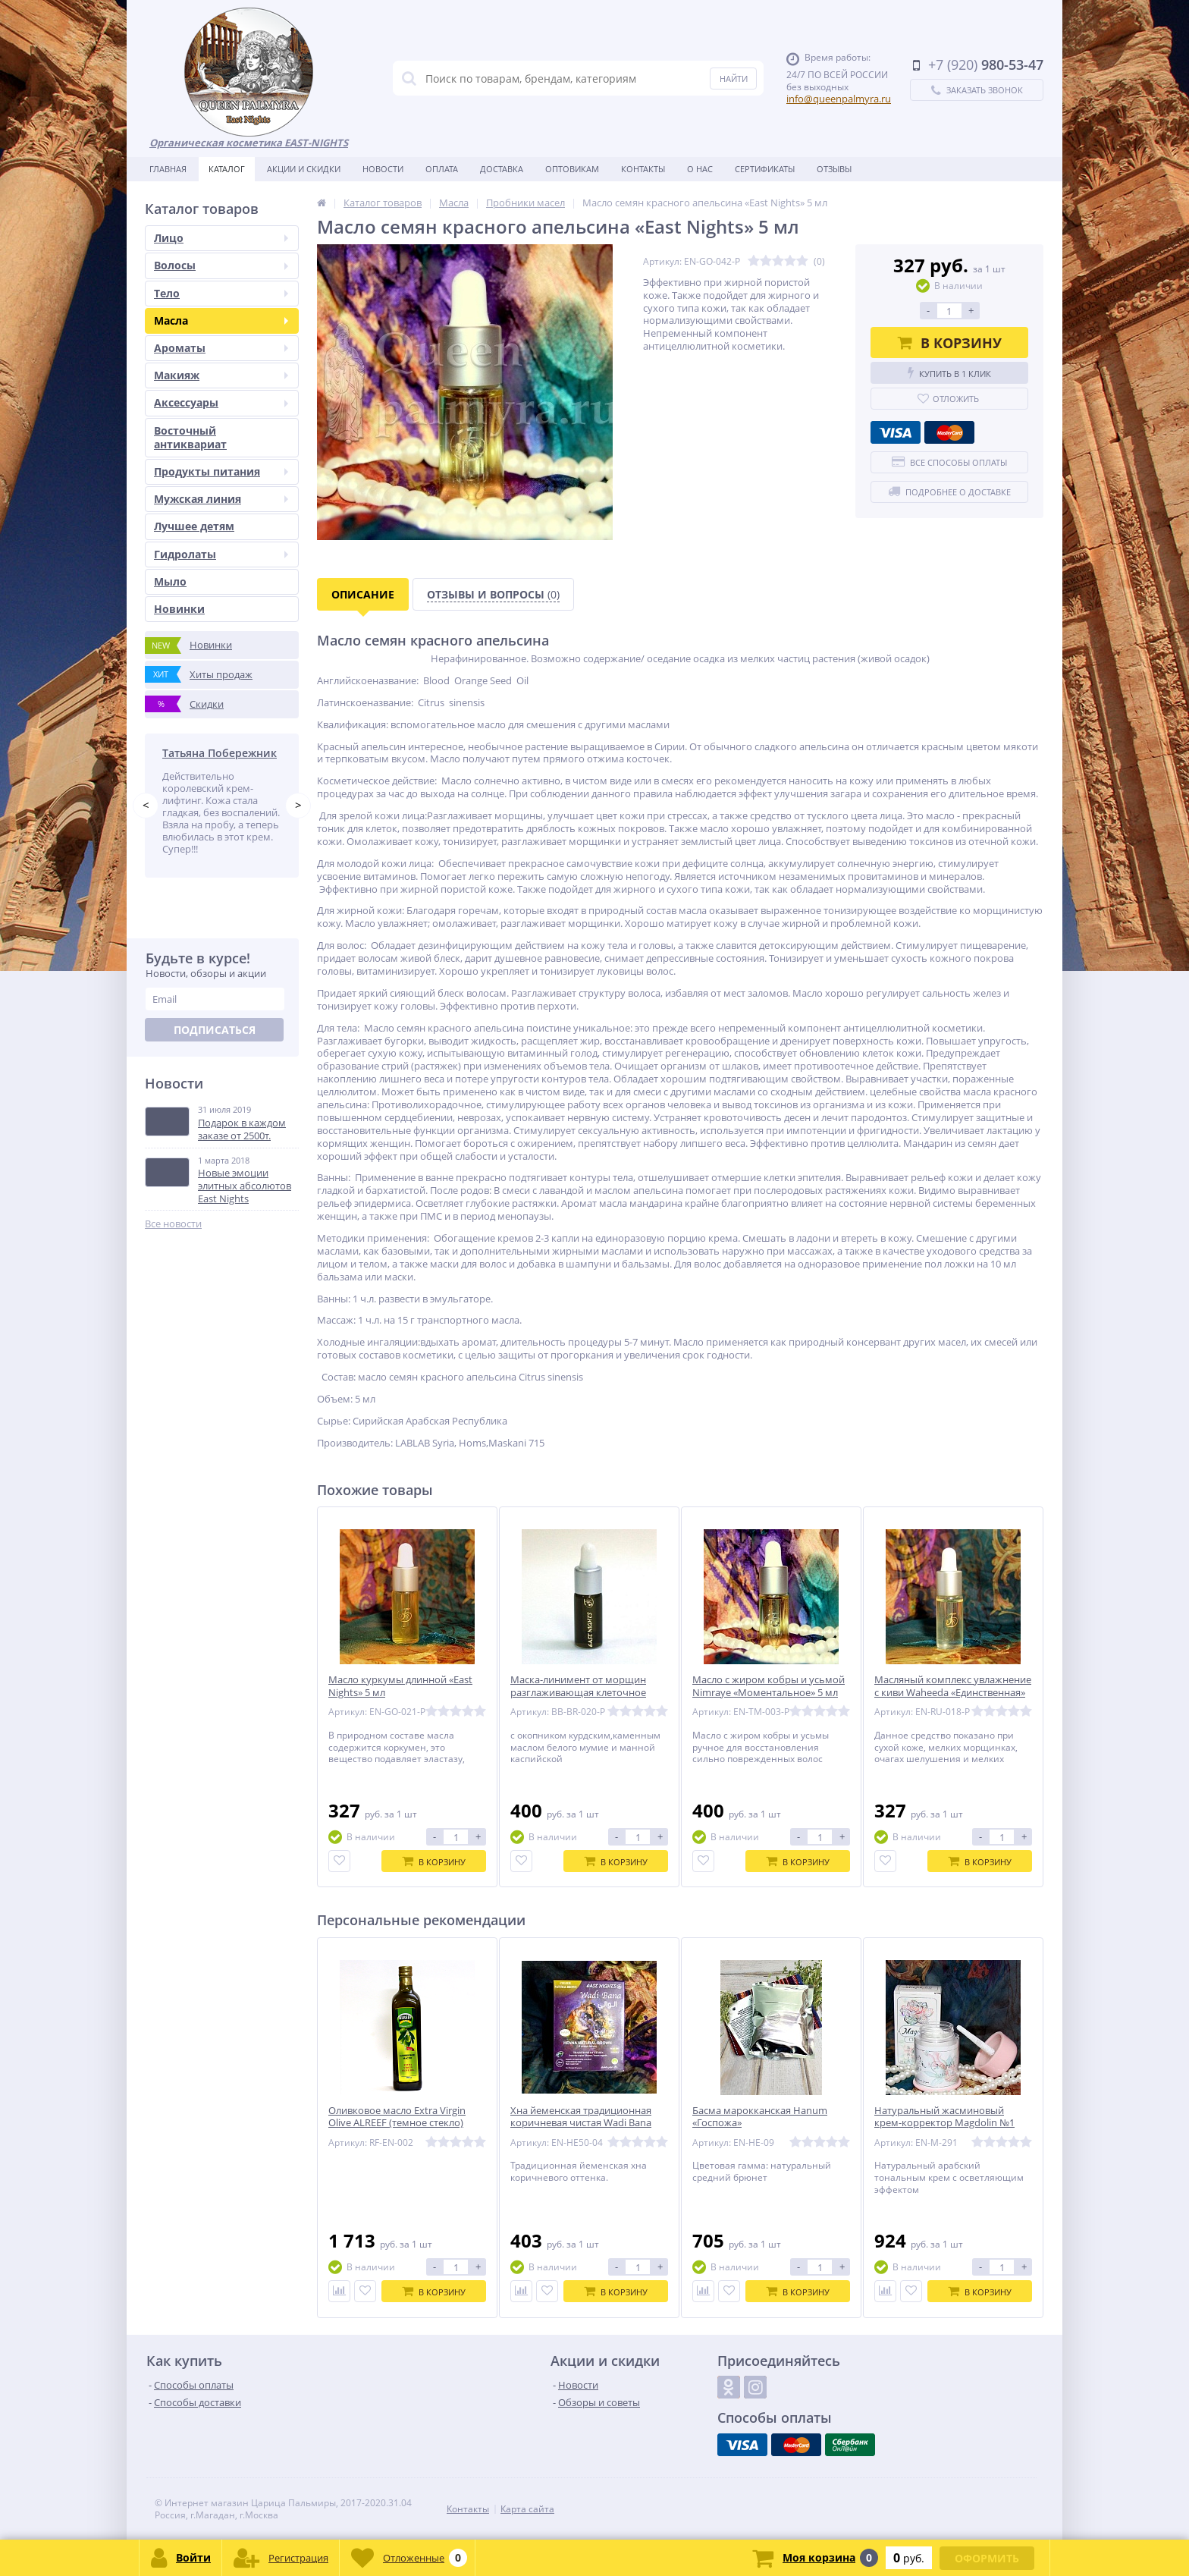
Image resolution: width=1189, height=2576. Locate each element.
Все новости (173, 1223)
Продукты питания (221, 471)
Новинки (179, 609)
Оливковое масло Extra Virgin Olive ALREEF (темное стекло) (397, 2117)
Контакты (643, 168)
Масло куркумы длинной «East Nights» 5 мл (400, 1686)
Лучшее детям (194, 526)
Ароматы (221, 348)
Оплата (441, 168)
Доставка (501, 168)
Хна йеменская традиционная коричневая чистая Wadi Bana (580, 2117)
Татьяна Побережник (219, 753)
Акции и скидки (303, 168)
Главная (168, 168)
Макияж (221, 375)
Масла (221, 320)
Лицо (221, 238)
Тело (221, 293)
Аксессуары (221, 402)
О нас (700, 168)
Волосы (221, 265)
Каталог (227, 168)
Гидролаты (221, 554)
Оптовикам (572, 168)
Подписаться (215, 1030)
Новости (382, 168)
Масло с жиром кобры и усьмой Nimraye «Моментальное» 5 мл (768, 1686)
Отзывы (834, 168)
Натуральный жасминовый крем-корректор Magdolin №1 (944, 2117)
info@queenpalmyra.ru (838, 98)
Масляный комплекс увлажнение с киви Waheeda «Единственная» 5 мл (952, 1692)
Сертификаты (765, 168)
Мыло (170, 581)
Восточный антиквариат (190, 437)
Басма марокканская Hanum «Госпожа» (759, 2117)
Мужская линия (221, 499)
